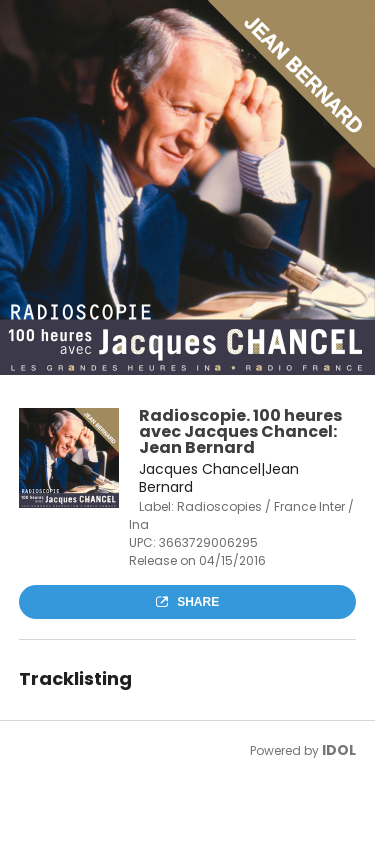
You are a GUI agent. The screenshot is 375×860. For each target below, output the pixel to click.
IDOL (339, 750)
